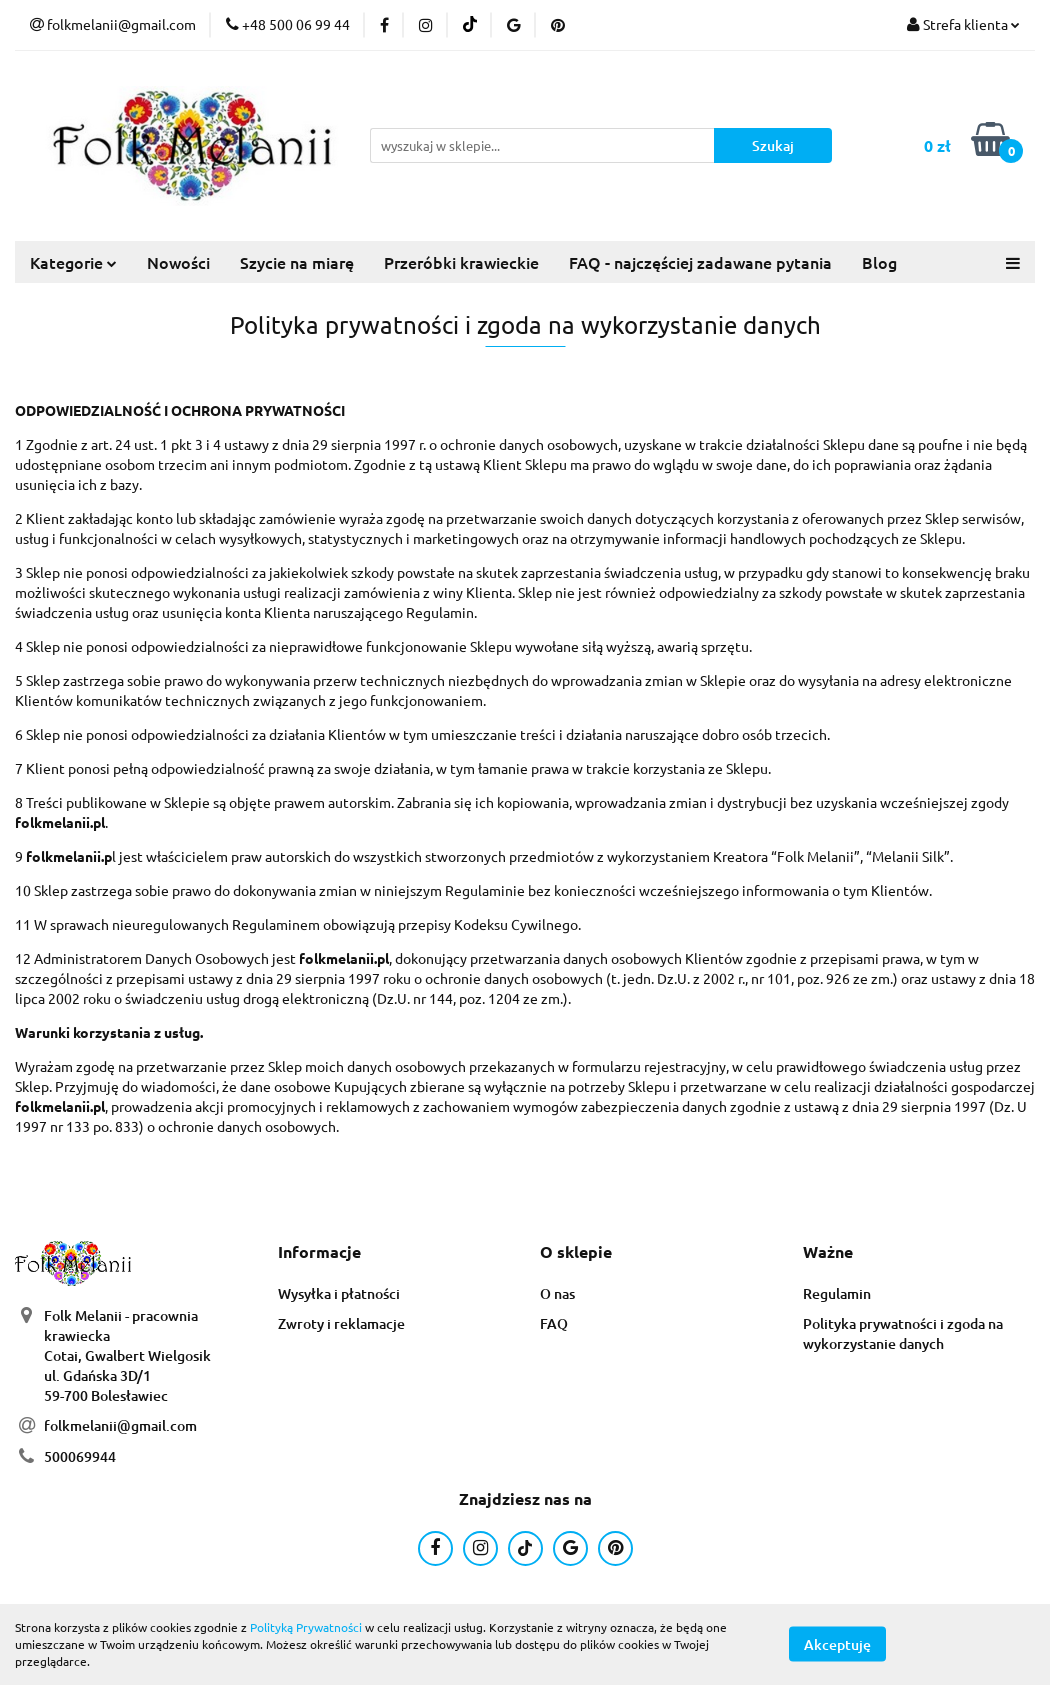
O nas (557, 1293)
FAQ (554, 1323)
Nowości (178, 262)
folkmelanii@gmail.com (120, 1425)
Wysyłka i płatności (339, 1293)
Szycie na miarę (297, 262)
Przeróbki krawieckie (461, 262)
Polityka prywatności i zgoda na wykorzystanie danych (903, 1333)
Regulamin (837, 1293)
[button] (319, 1252)
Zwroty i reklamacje (341, 1323)
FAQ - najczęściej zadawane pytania (700, 262)
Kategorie (73, 262)
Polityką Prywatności (306, 1627)
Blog (879, 262)
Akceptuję (837, 1644)
